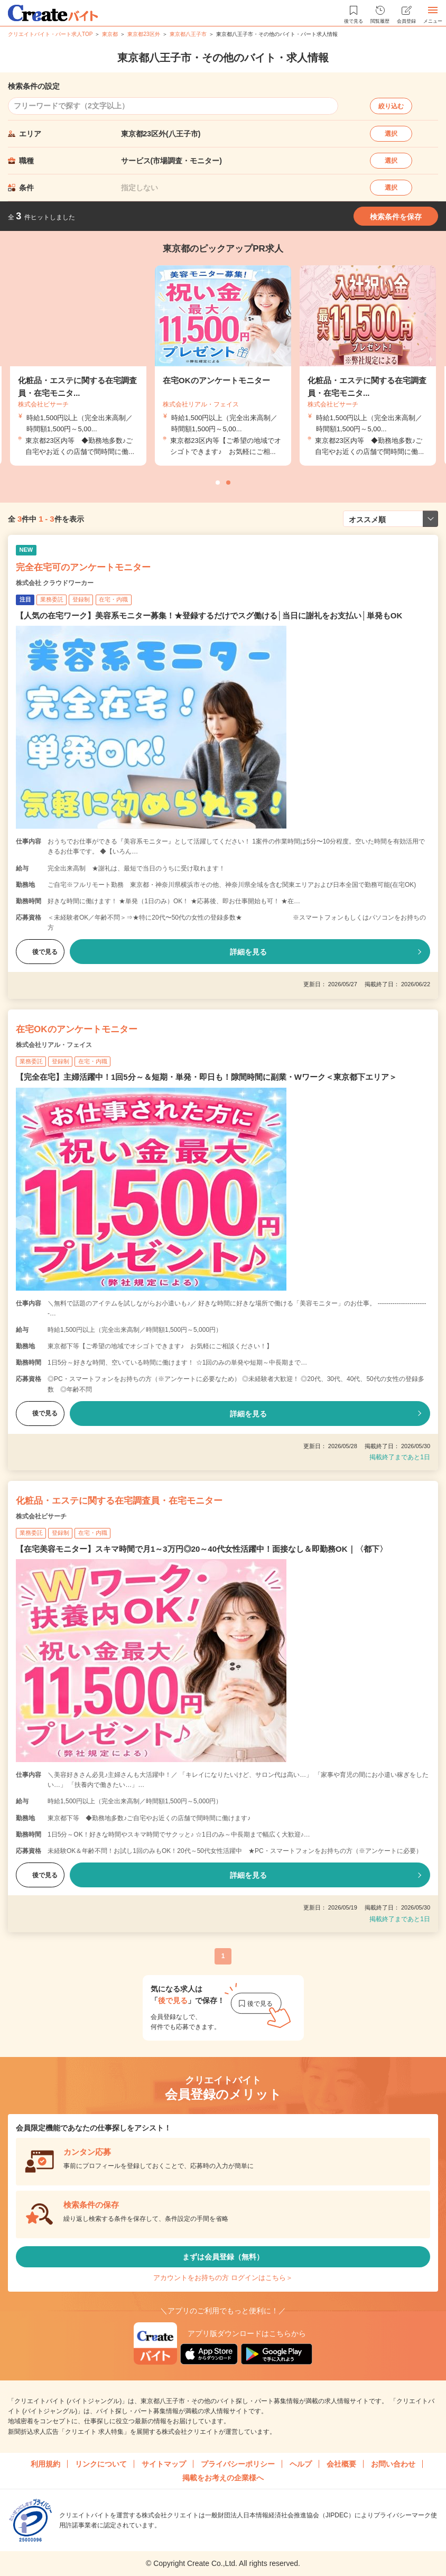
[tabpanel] (223, 365)
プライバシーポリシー (238, 2464)
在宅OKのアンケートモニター (76, 1029)
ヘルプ (301, 2464)
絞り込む (391, 106)
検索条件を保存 (396, 216)
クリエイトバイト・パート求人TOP (50, 34)
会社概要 (341, 2464)
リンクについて (101, 2464)
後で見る (40, 952)
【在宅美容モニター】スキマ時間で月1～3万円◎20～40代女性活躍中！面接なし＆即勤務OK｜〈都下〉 (201, 1548)
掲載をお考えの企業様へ (223, 2477)
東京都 (110, 34)
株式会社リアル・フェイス (54, 1045)
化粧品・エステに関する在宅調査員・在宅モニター (119, 1501)
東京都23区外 (143, 34)
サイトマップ (164, 2464)
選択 (391, 133)
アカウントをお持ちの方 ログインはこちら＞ (223, 2278)
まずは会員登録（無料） (223, 2257)
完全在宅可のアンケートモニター (83, 567)
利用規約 (45, 2464)
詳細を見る (248, 952)
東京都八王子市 (188, 34)
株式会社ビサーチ (41, 1516)
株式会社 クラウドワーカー (55, 583)
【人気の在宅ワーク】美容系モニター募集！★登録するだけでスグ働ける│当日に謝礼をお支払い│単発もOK (209, 615)
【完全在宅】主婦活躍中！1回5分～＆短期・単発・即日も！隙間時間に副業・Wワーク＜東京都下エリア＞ (206, 1076)
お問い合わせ (393, 2464)
